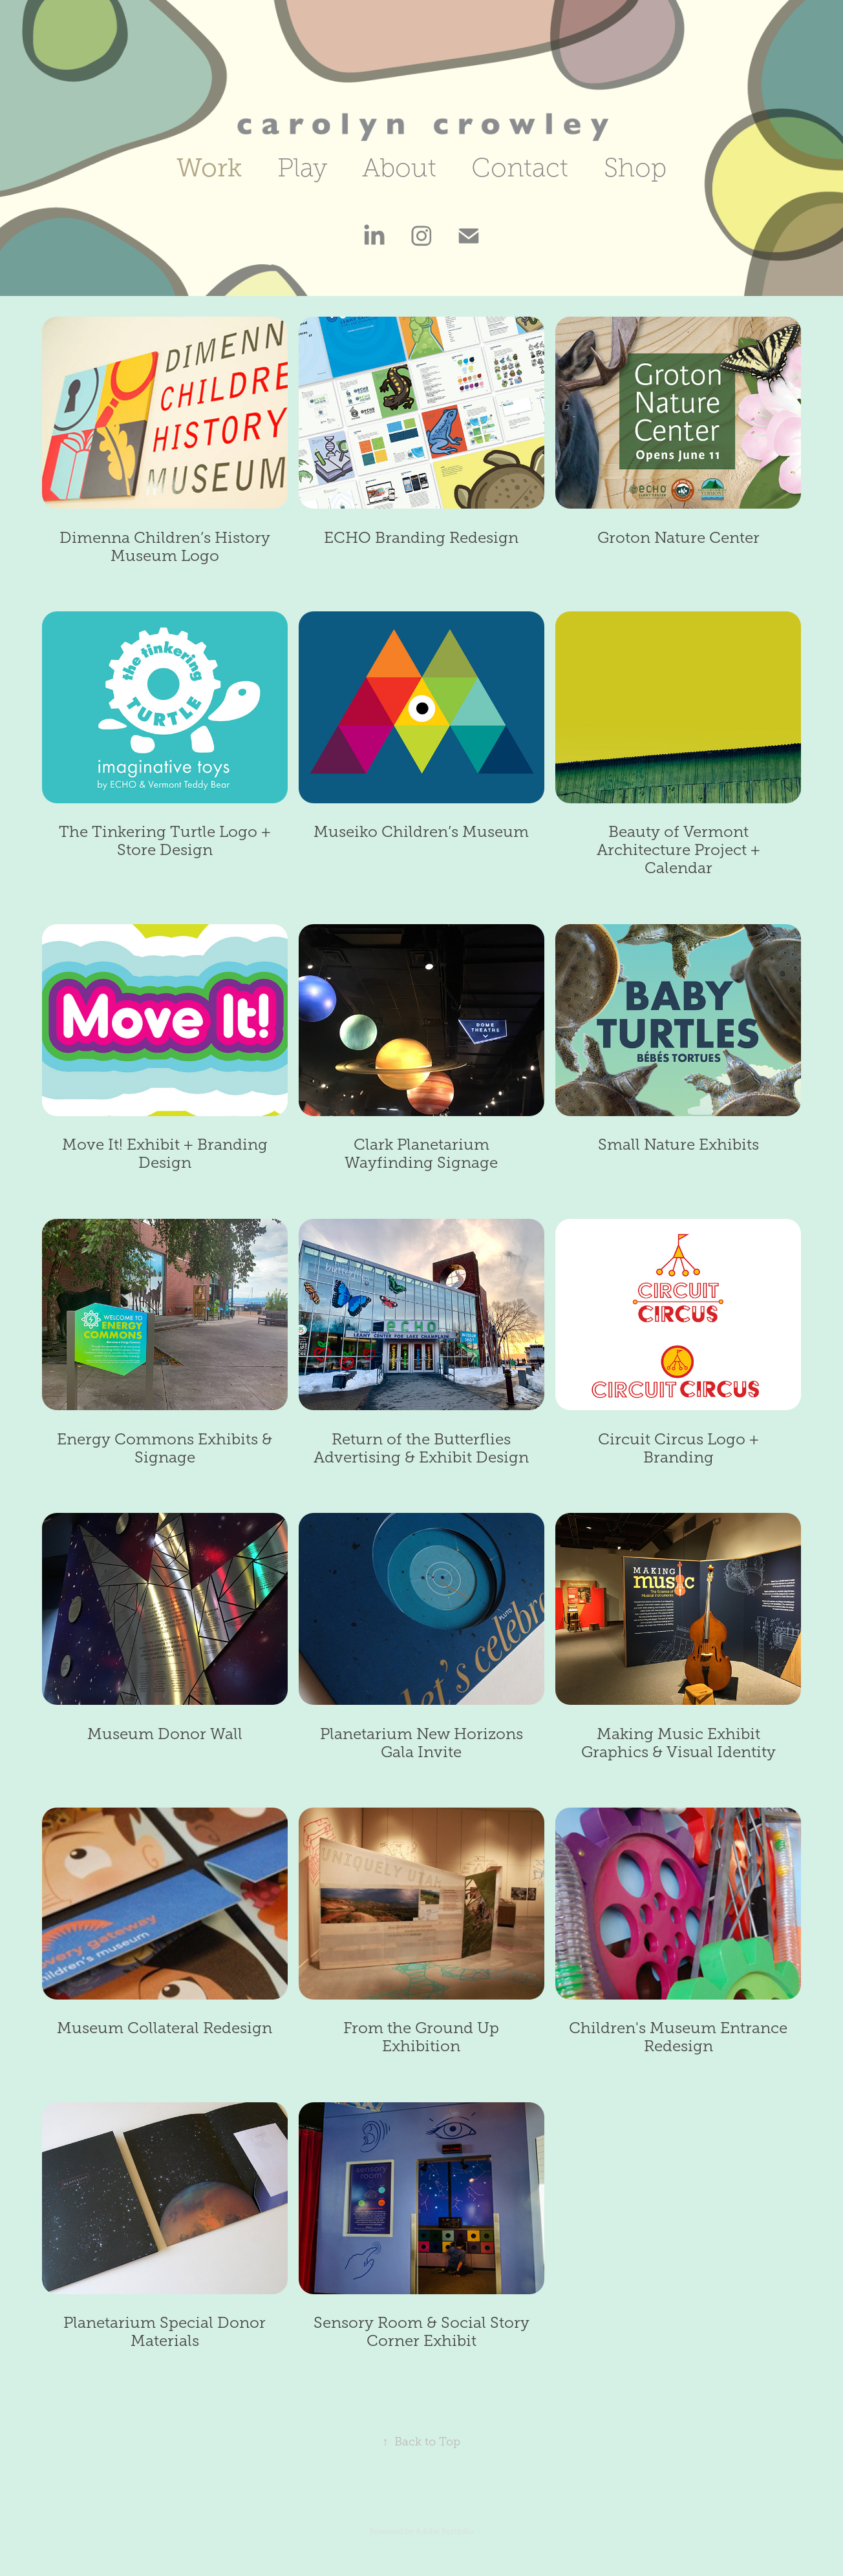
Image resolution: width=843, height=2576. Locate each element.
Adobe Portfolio (444, 2531)
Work (209, 167)
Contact (519, 168)
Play (302, 168)
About (399, 168)
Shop (635, 168)
